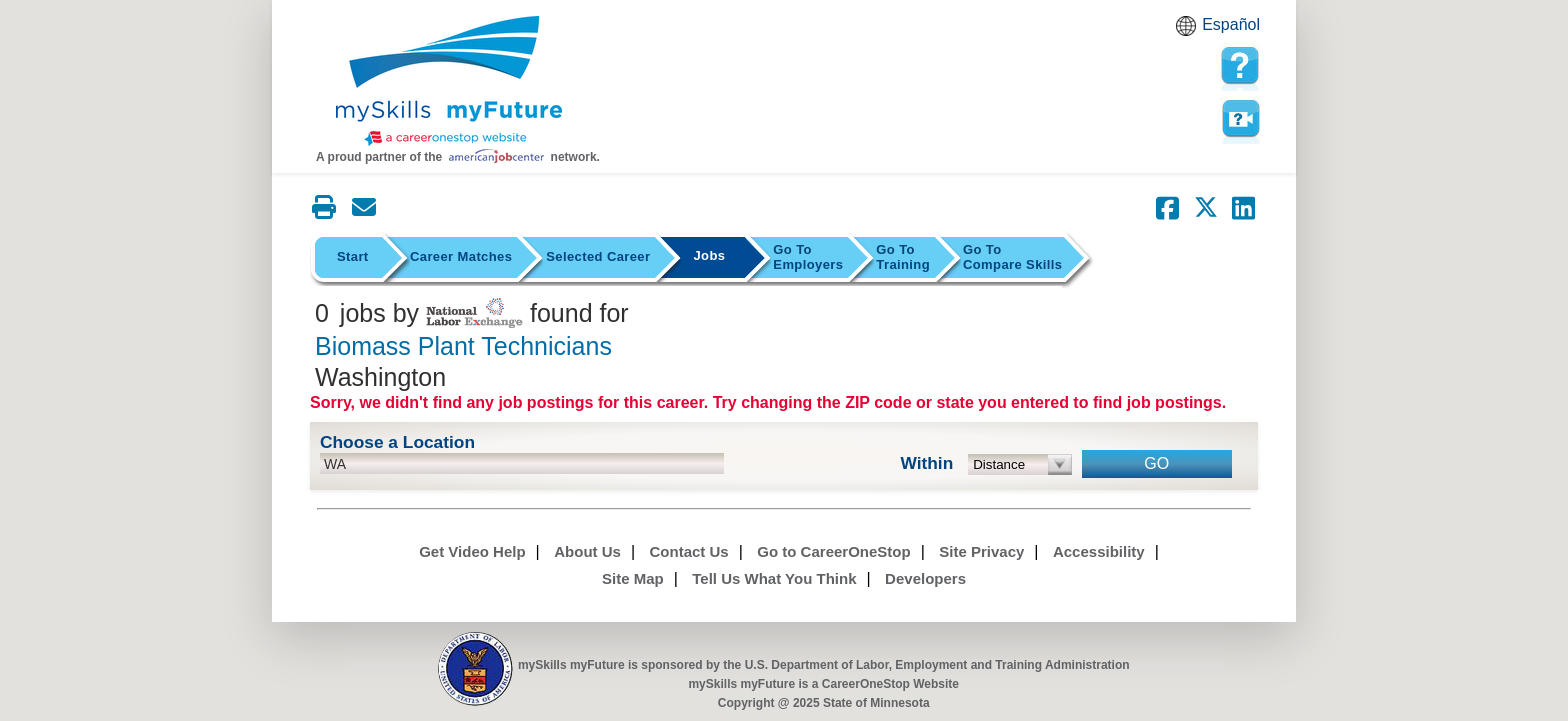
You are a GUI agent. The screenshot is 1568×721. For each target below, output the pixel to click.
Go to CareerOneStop (833, 551)
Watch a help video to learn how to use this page (1240, 119)
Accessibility (1099, 551)
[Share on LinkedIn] (1244, 208)
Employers (808, 257)
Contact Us (689, 551)
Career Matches (461, 256)
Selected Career (598, 256)
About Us (587, 551)
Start (353, 256)
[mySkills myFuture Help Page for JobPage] (1240, 66)
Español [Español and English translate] (1231, 24)
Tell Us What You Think (774, 578)
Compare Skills (1012, 257)
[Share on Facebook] (1168, 208)
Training (903, 257)
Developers (925, 578)
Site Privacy (981, 551)
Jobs (709, 255)
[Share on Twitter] (1206, 208)
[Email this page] (364, 207)
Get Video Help (472, 551)
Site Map (633, 578)
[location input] (522, 463)
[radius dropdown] (1020, 464)
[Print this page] (324, 207)
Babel (1189, 32)
